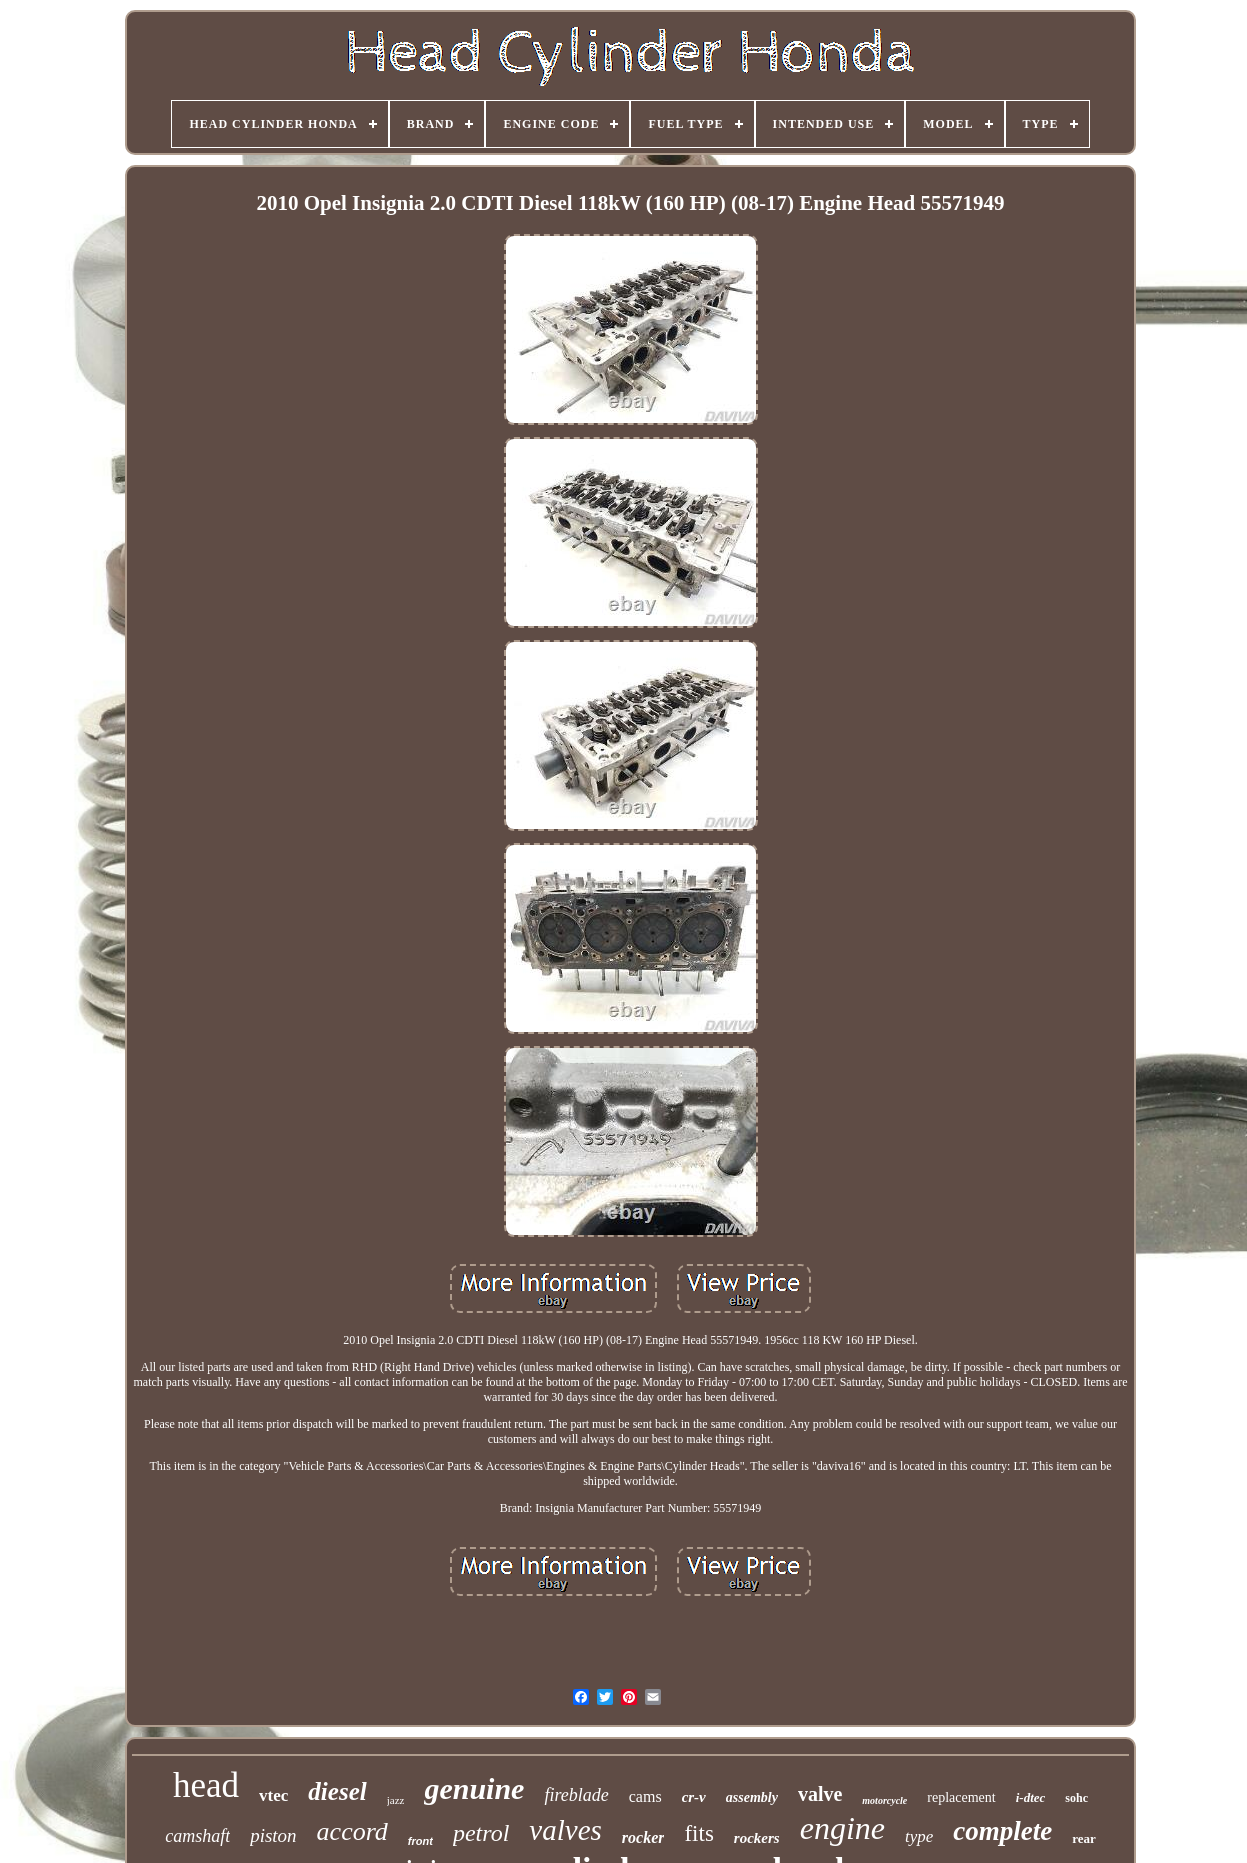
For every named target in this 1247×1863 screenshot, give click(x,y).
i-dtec (1031, 1797)
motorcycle (884, 1800)
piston (273, 1835)
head (206, 1785)
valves (565, 1830)
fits (698, 1833)
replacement (961, 1797)
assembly (752, 1797)
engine (842, 1828)
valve (820, 1794)
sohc (1076, 1798)
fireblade (576, 1795)
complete (1002, 1831)
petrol (481, 1833)
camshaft (197, 1836)
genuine (474, 1788)
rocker (643, 1837)
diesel (337, 1791)
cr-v (694, 1797)
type (919, 1836)
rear (1084, 1838)
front (420, 1841)
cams (645, 1796)
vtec (273, 1795)
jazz (396, 1800)
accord (352, 1831)
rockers (757, 1838)
